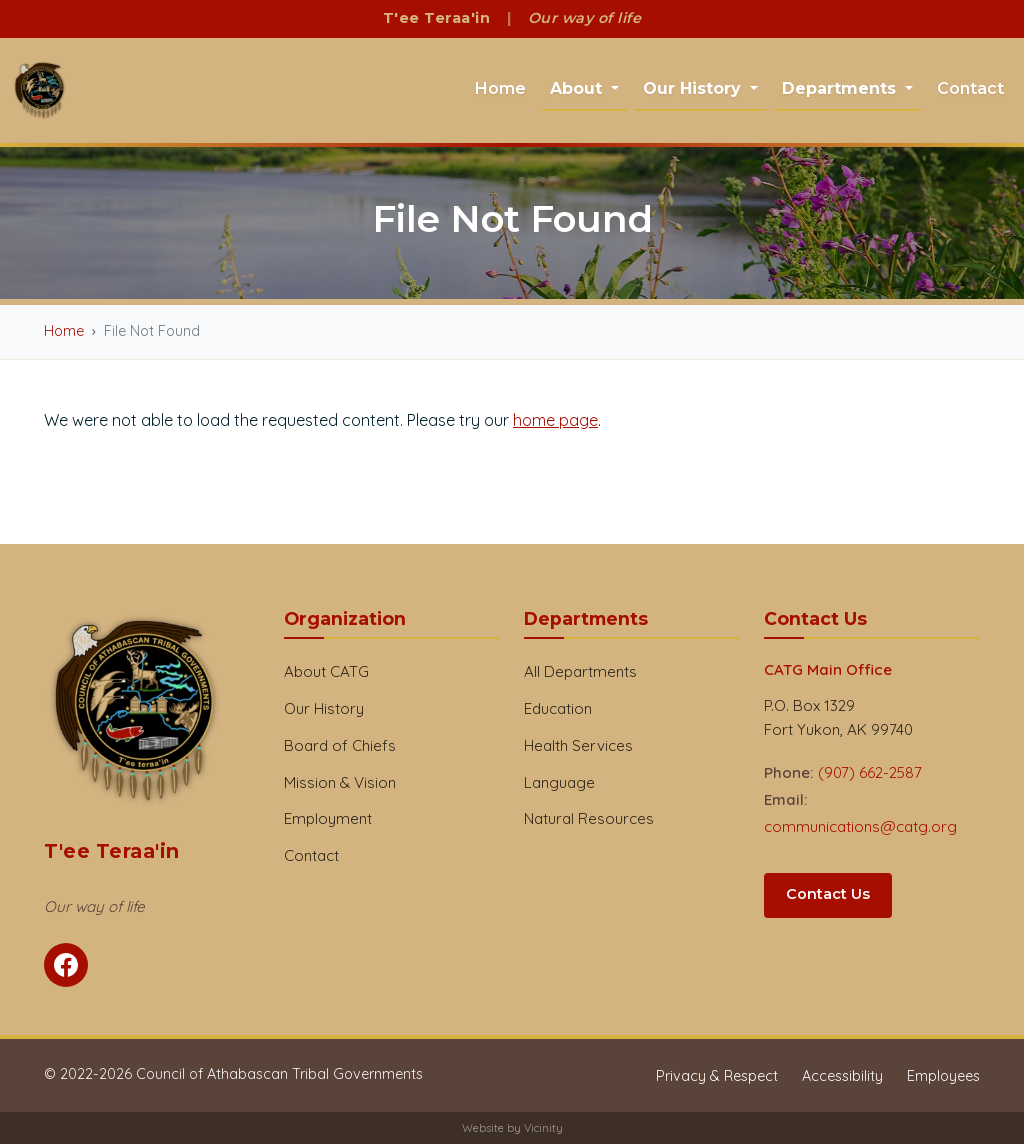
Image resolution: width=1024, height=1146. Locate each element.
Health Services (578, 747)
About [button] (578, 89)
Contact (970, 89)
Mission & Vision (340, 784)
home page (555, 422)
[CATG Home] (40, 91)
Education (558, 710)
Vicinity (543, 1130)
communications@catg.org (860, 828)
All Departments (580, 673)
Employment (328, 820)
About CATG (326, 673)
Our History (324, 710)
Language (559, 784)
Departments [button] (841, 89)
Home (500, 89)
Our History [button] (694, 89)
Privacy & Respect (717, 1078)
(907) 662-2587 (870, 774)
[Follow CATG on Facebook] (66, 967)
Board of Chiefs (340, 747)
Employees (943, 1078)
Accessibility (842, 1078)
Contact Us (828, 896)
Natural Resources (589, 820)
